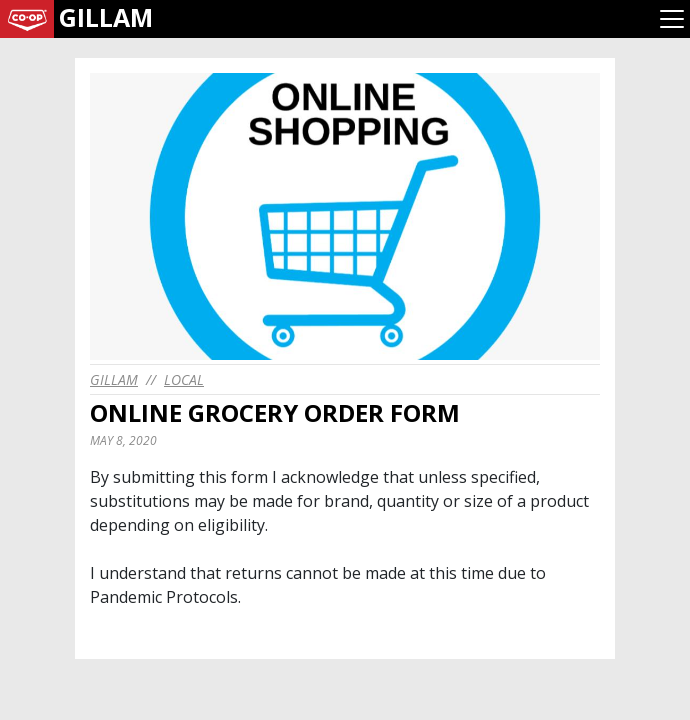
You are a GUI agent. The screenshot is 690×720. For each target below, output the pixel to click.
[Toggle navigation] (672, 19)
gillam (114, 379)
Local (184, 379)
